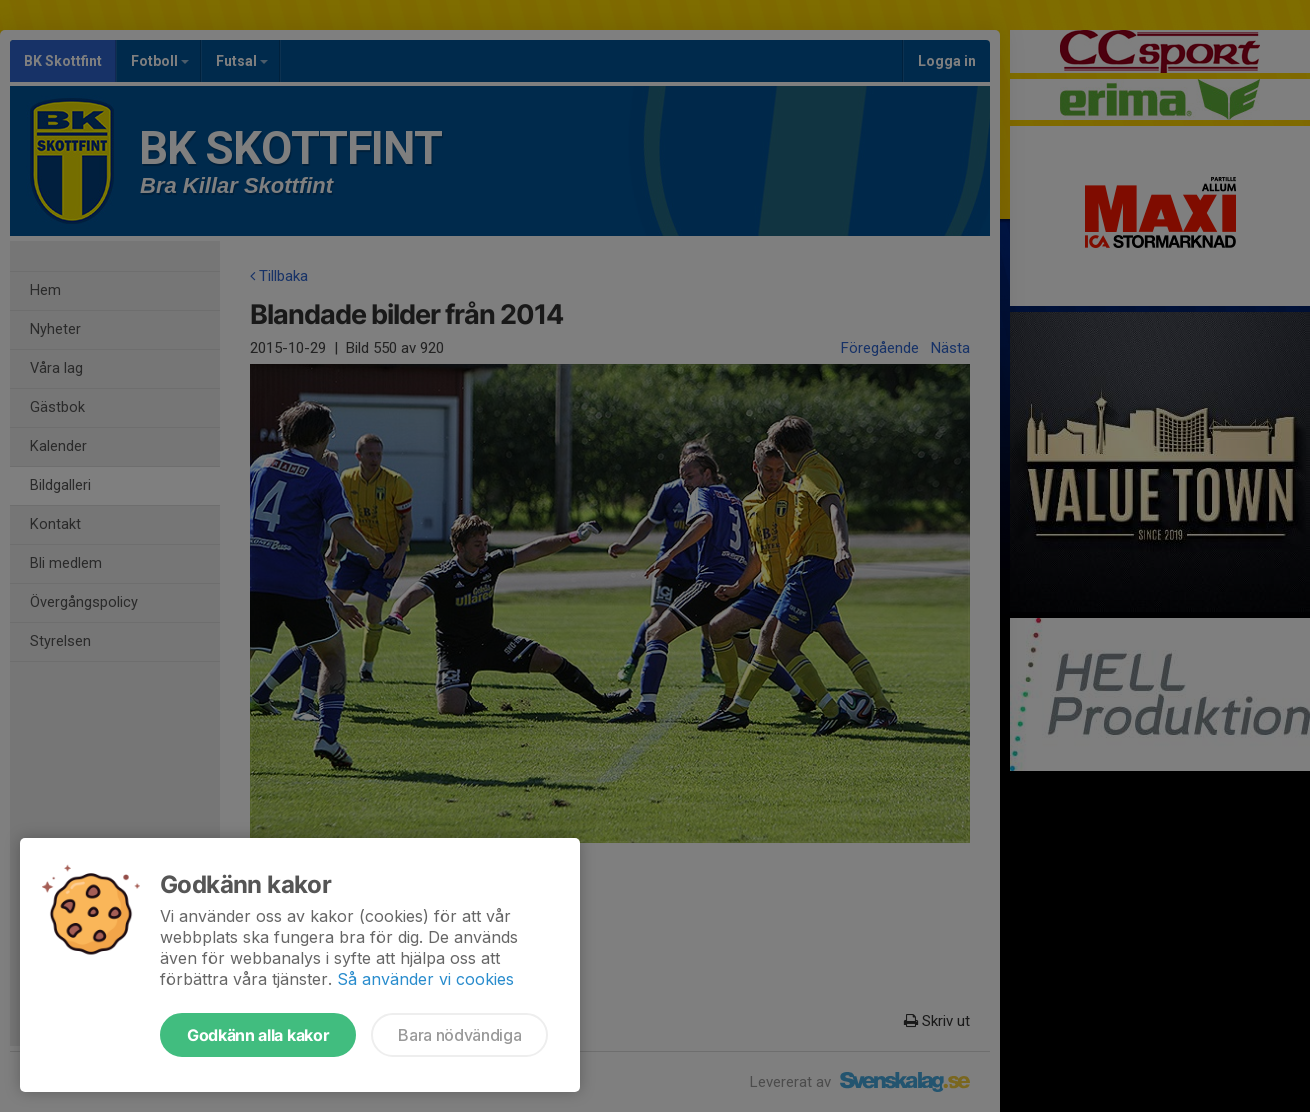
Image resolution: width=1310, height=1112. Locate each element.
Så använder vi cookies (425, 979)
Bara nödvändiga (459, 1035)
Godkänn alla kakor (258, 1035)
